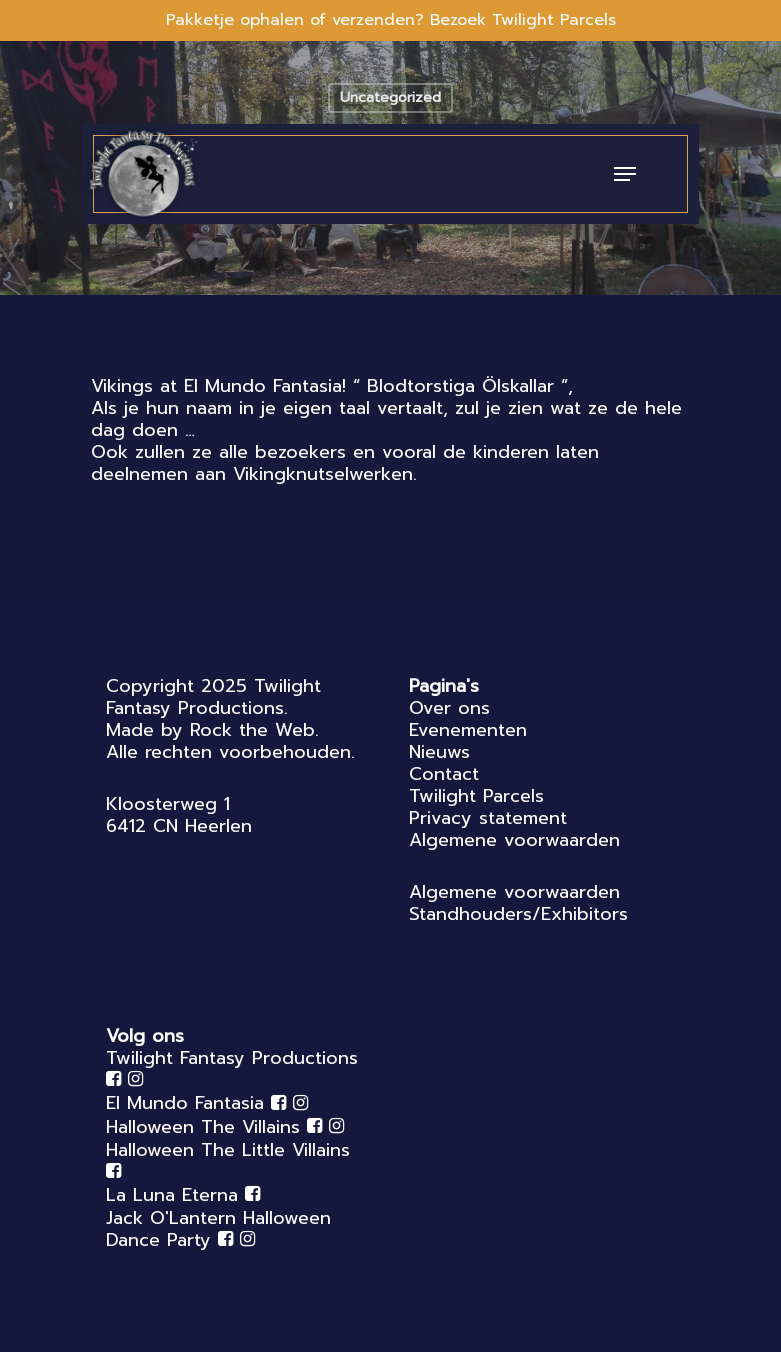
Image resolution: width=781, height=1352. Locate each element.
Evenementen (468, 730)
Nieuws (439, 752)
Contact (444, 774)
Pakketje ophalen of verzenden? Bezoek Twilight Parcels (391, 20)
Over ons (449, 708)
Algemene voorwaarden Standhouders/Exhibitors (518, 903)
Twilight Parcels (476, 796)
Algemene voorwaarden (514, 840)
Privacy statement (488, 818)
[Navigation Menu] (625, 174)
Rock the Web (252, 730)
